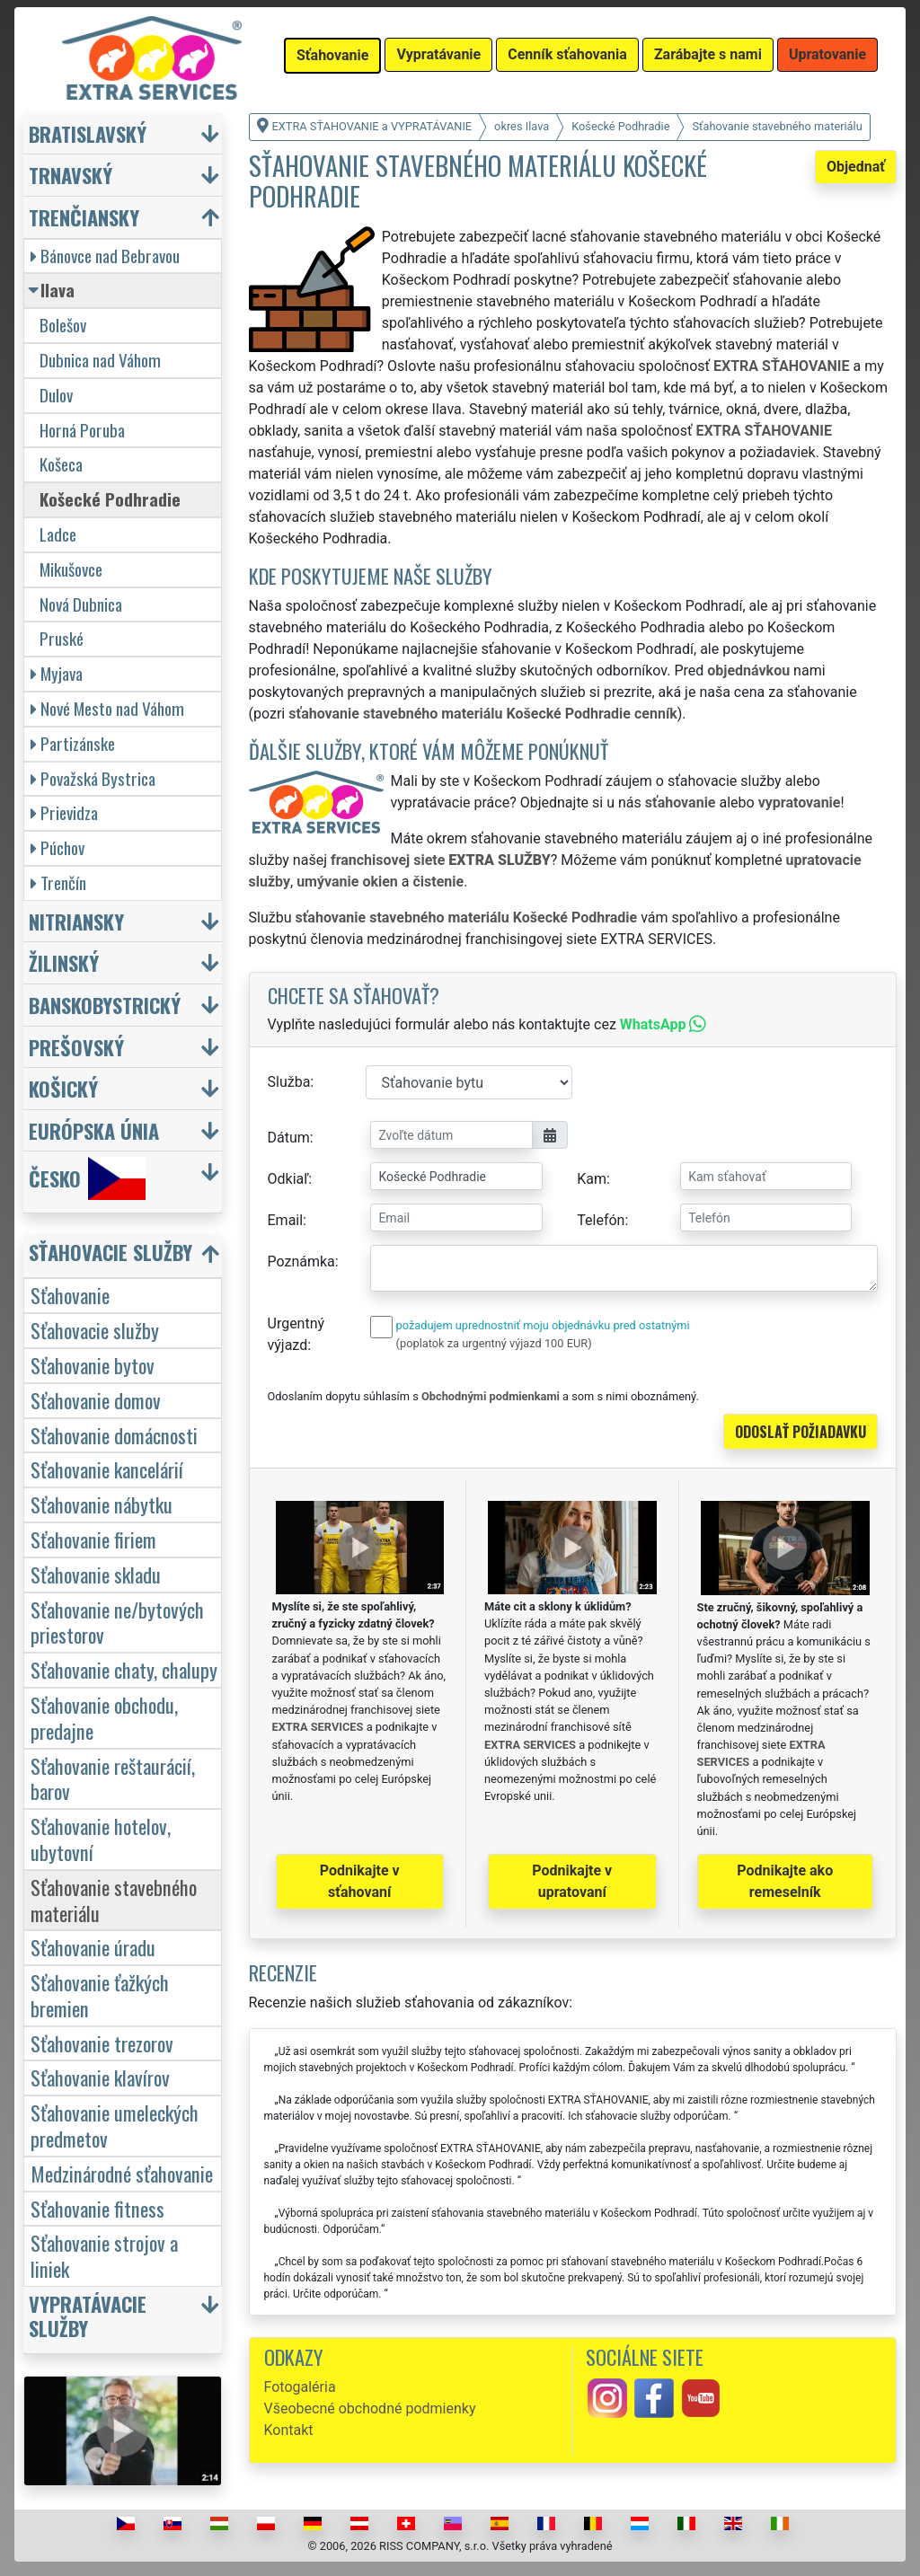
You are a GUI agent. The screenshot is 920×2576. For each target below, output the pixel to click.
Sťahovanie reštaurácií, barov (113, 1778)
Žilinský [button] (64, 962)
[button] (125, 1256)
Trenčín (58, 882)
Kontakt (289, 2430)
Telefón (600, 1220)
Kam (591, 1178)
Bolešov (63, 325)
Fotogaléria (300, 2386)
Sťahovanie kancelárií (107, 1469)
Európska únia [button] (94, 1130)
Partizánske (73, 743)
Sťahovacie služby (95, 1330)
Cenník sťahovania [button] (567, 54)
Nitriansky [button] (76, 921)
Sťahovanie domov (96, 1400)
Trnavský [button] (70, 175)
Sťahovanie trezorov (102, 2043)
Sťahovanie (70, 1295)
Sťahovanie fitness (97, 2208)
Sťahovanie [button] (332, 55)
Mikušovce (71, 569)
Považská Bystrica (93, 778)
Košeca (61, 464)
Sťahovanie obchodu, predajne (104, 1717)
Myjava (57, 673)
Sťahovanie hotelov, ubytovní (101, 1838)
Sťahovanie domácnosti (114, 1435)
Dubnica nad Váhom (100, 360)
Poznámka (301, 1261)
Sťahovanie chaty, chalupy (124, 1669)
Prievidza (64, 812)
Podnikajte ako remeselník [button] (785, 1881)
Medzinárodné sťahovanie (122, 2173)
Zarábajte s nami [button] (708, 54)
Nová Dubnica (81, 604)
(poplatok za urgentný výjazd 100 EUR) (494, 1343)
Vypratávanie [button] (438, 54)
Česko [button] (87, 1178)
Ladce (58, 534)
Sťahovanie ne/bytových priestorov (117, 1622)
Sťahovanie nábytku (101, 1504)
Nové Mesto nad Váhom (107, 708)
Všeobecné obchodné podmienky (370, 2408)
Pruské (62, 638)
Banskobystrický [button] (105, 1004)
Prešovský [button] (76, 1047)
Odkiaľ (288, 1178)
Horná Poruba (82, 430)
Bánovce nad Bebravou (105, 256)
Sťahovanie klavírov (100, 2077)
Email (286, 1220)
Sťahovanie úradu (93, 1947)
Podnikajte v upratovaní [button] (572, 1881)
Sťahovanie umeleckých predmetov (115, 2125)
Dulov (56, 395)
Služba (289, 1081)
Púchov (57, 847)
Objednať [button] (856, 166)
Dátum (289, 1137)
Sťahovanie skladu (96, 1574)
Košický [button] (63, 1088)
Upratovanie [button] (827, 54)
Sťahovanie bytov (93, 1365)
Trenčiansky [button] (84, 217)
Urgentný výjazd (296, 1334)
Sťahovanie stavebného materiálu (114, 1900)
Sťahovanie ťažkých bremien (100, 1995)
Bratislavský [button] (87, 133)
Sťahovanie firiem (93, 1539)
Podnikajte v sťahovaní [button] (360, 1881)
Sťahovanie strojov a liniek (104, 2255)
